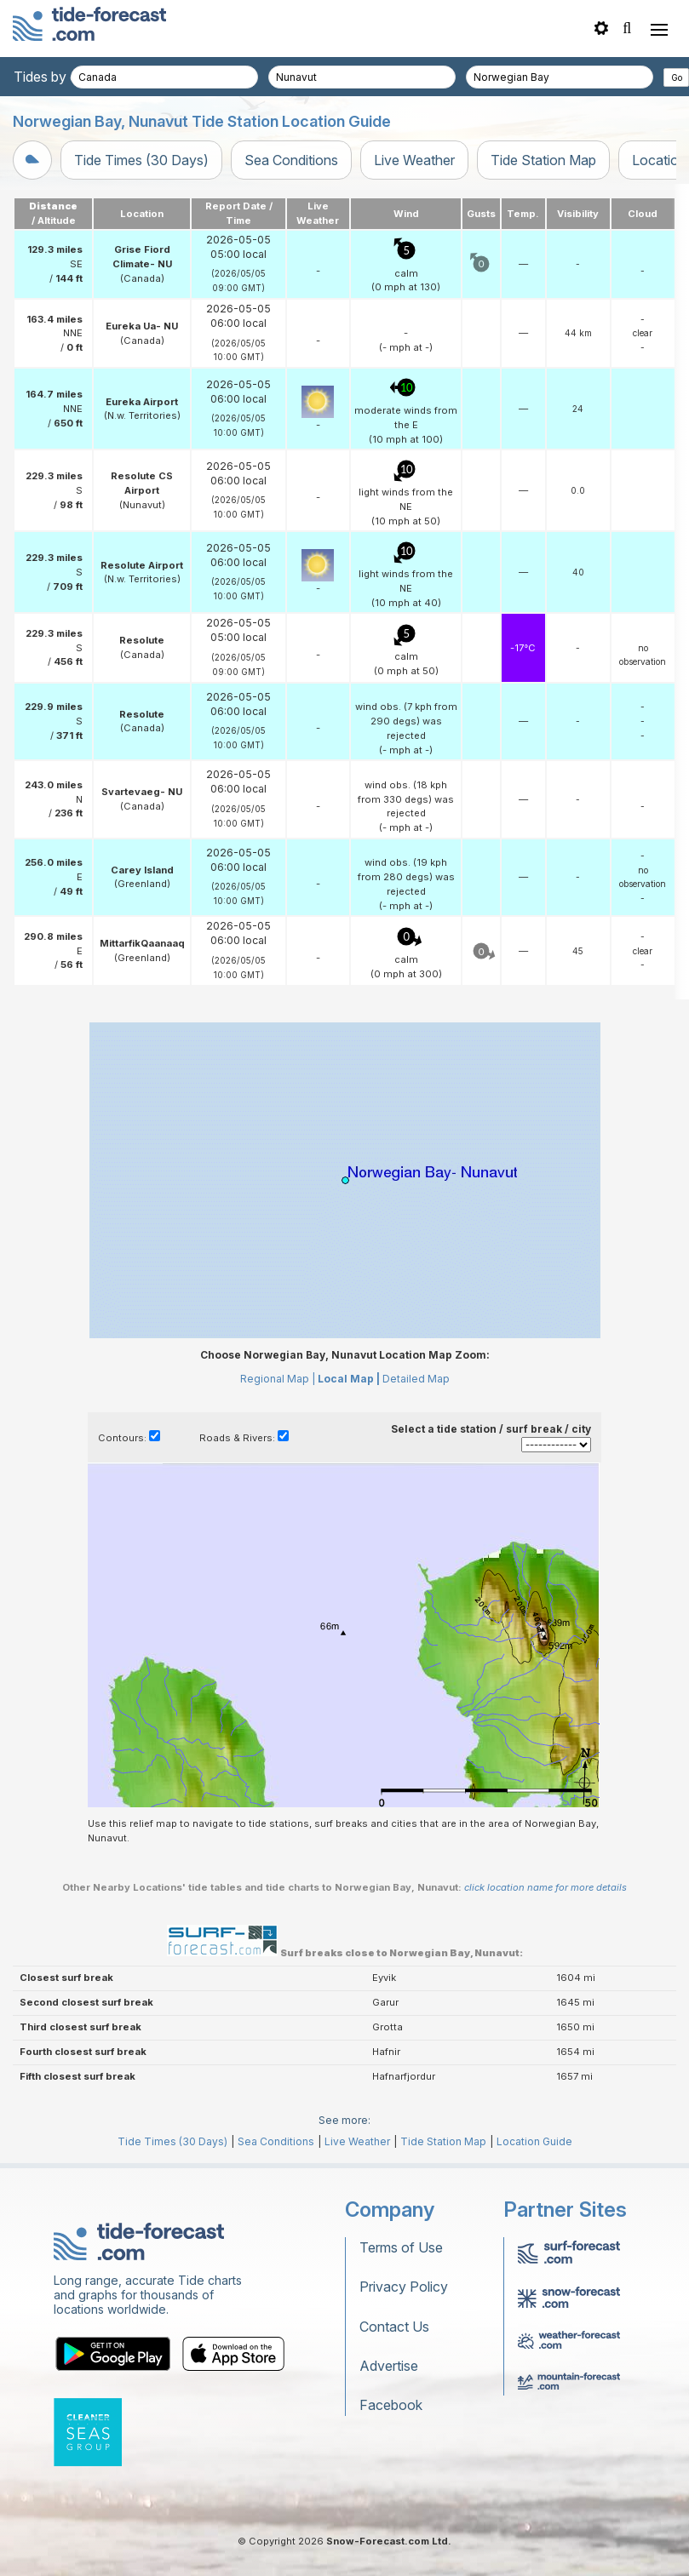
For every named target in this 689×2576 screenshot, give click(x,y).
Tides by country (66, 76)
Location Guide (534, 2141)
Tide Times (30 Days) (141, 160)
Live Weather (414, 160)
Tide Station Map (543, 160)
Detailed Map (416, 1378)
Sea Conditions (291, 160)
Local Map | (349, 1378)
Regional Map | (277, 1378)
